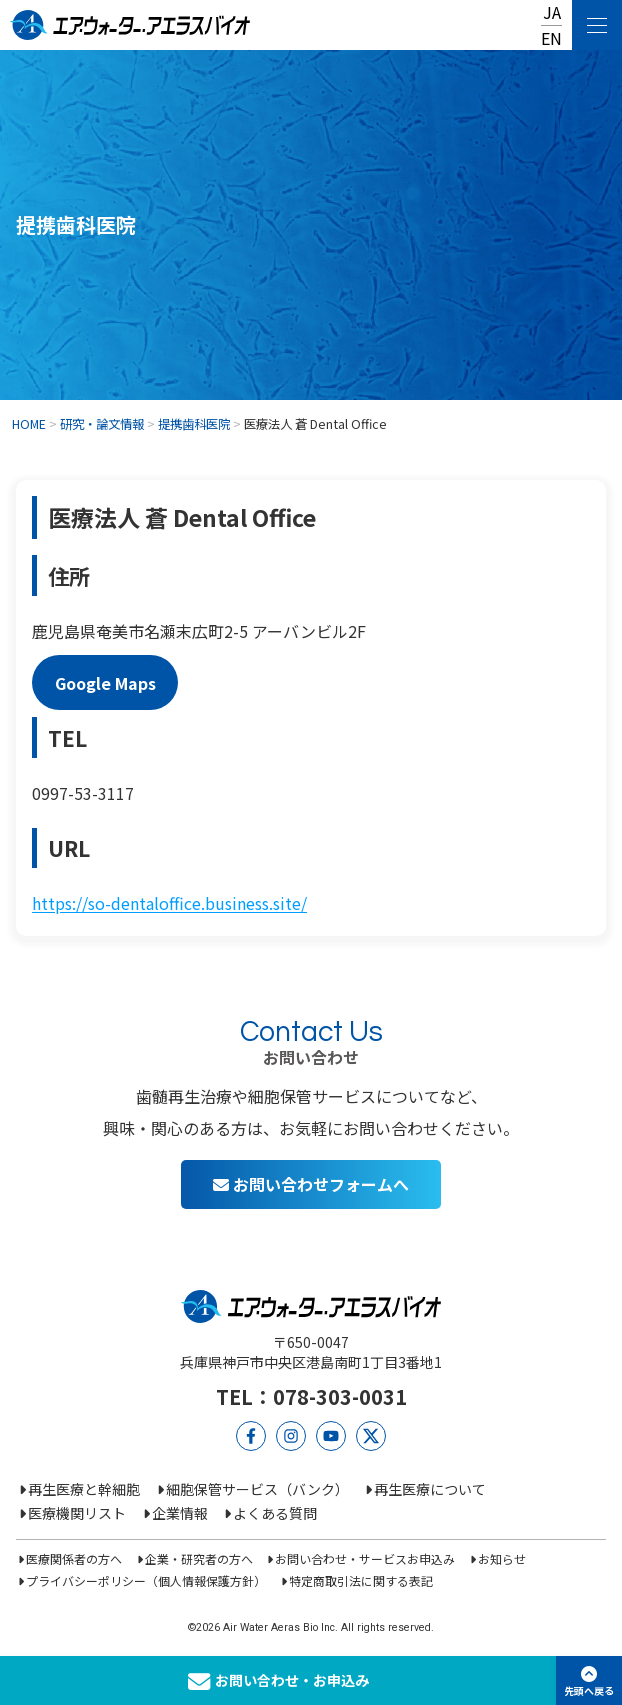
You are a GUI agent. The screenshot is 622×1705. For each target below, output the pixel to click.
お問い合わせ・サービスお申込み (365, 1558)
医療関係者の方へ (74, 1558)
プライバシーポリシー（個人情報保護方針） (146, 1580)
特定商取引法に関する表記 (361, 1580)
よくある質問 (275, 1513)
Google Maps (105, 682)
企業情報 (180, 1513)
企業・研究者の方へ (199, 1558)
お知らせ (502, 1558)
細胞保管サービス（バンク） (257, 1489)
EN (551, 38)
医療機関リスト (77, 1513)
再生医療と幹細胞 (84, 1489)
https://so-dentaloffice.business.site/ (169, 903)
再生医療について (430, 1489)
